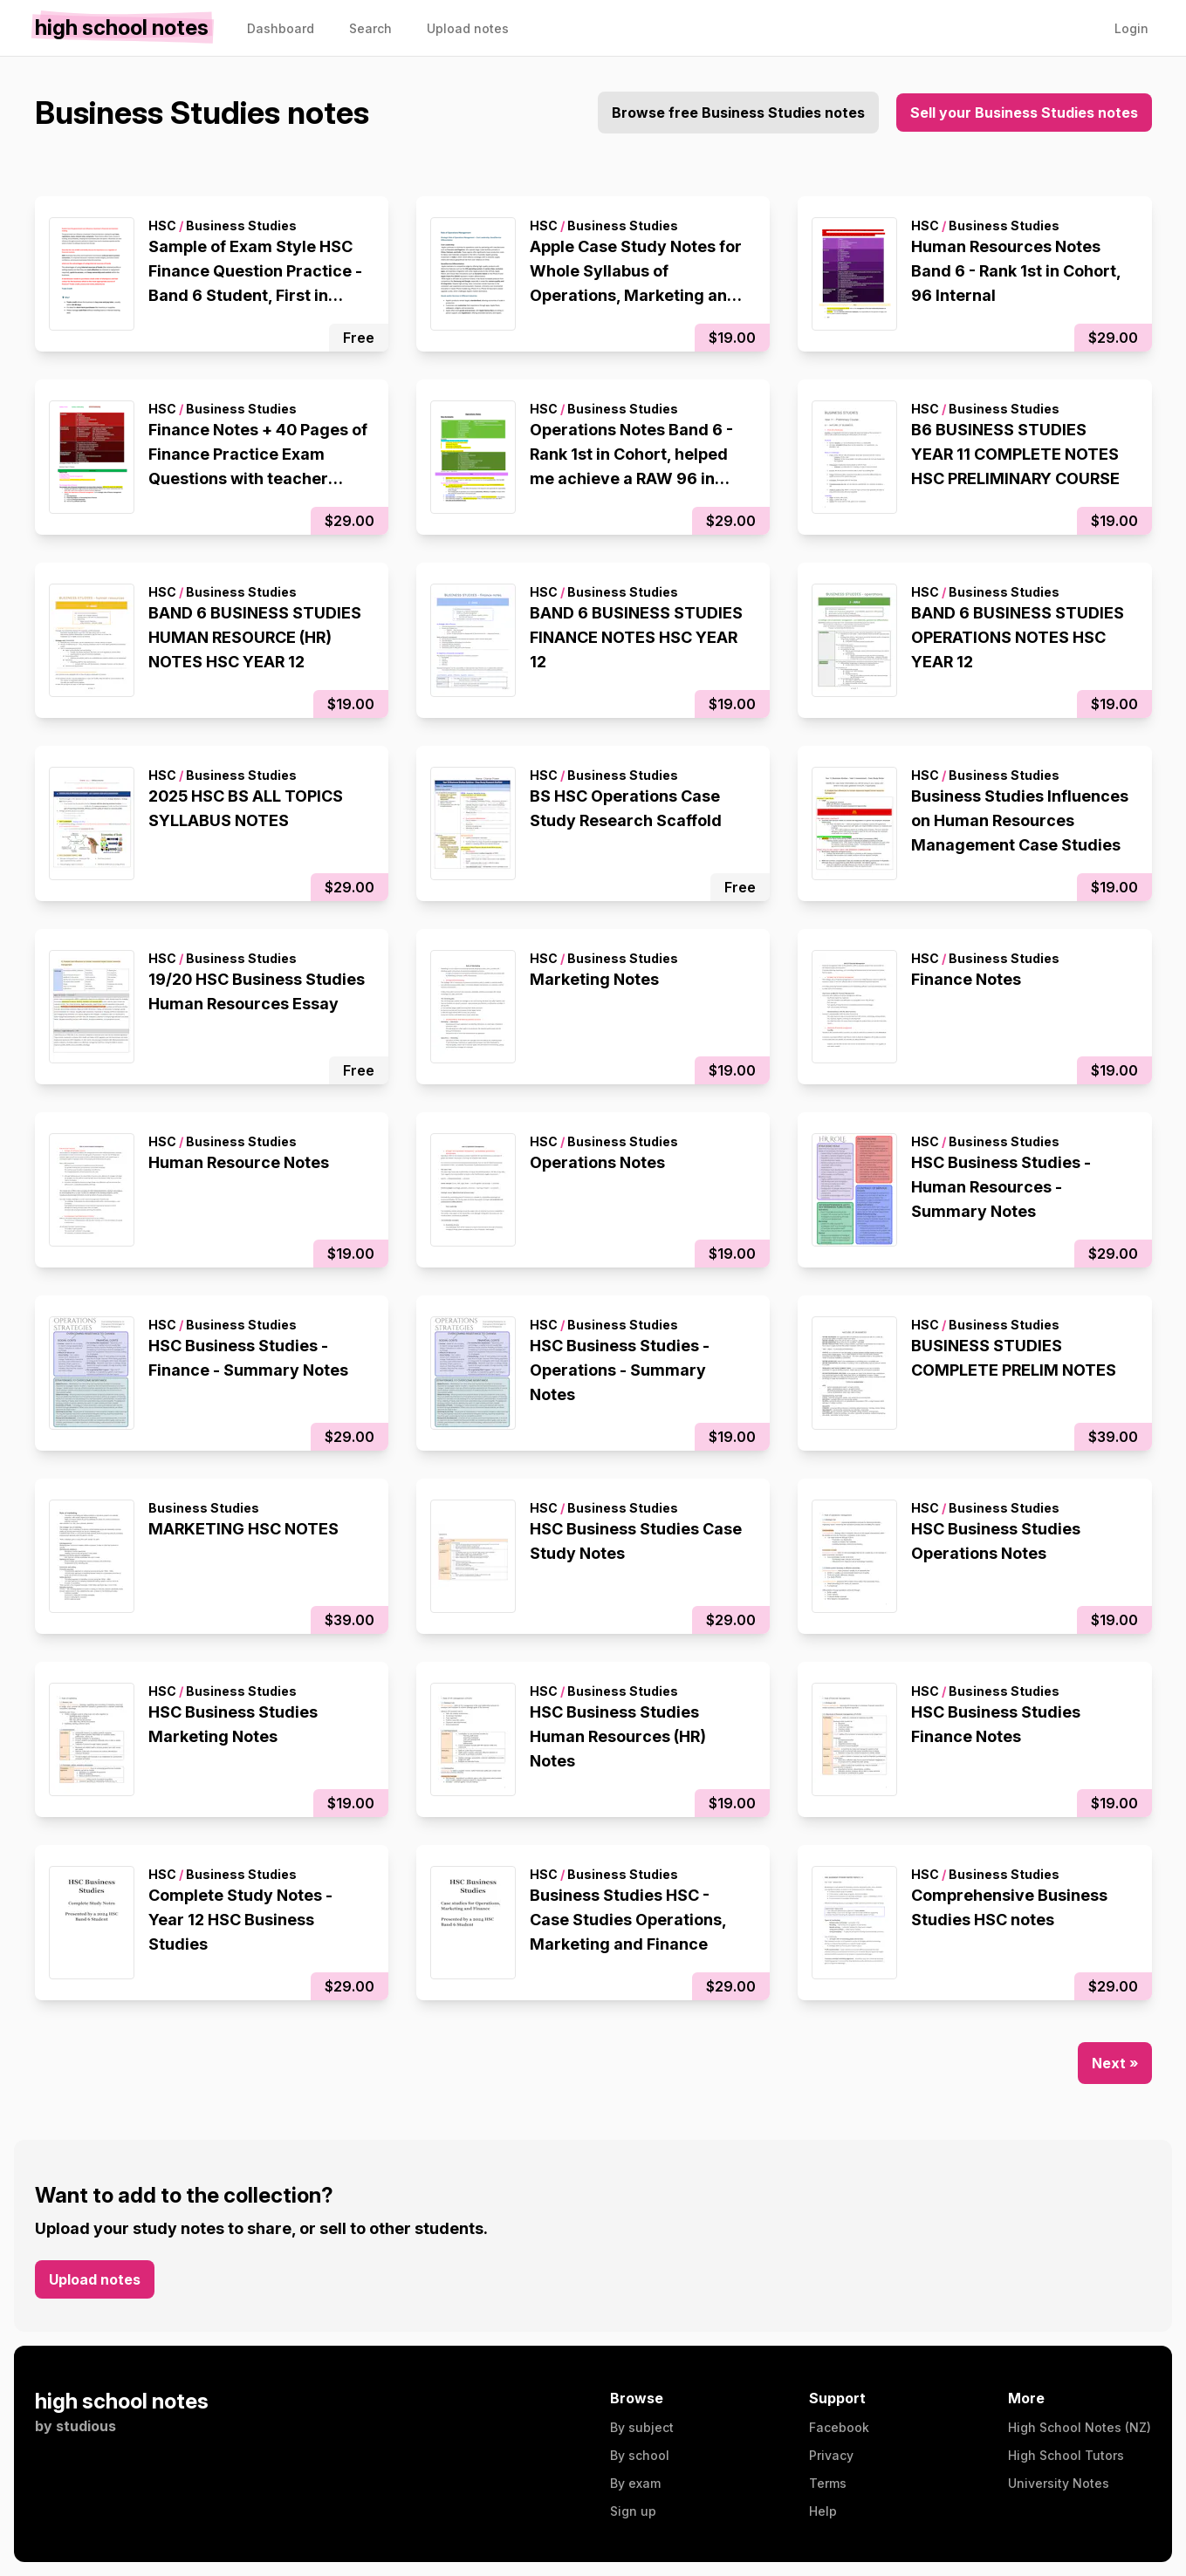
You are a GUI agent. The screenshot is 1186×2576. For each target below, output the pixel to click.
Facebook (839, 2427)
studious (86, 2426)
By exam (635, 2483)
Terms (828, 2483)
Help (823, 2511)
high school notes (122, 2401)
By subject (642, 2427)
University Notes (1058, 2483)
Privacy (831, 2455)
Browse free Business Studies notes (738, 112)
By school (639, 2455)
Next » (1115, 2063)
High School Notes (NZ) (1079, 2427)
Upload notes (95, 2279)
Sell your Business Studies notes (1024, 112)
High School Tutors (1066, 2455)
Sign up (633, 2511)
